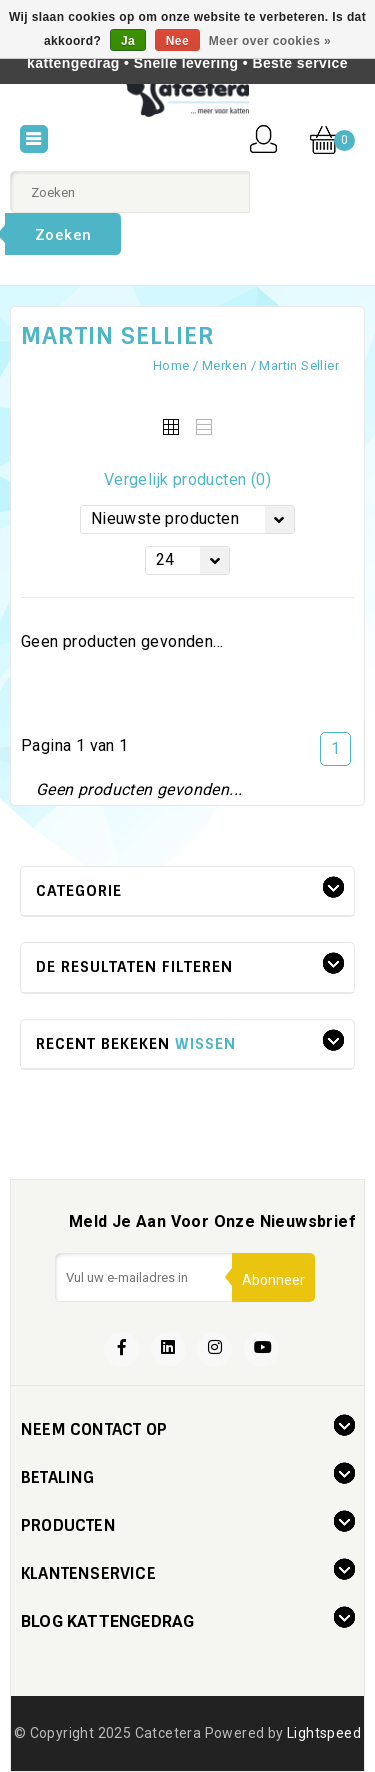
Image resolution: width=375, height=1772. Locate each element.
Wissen (205, 1044)
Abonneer (273, 1280)
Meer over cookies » (270, 41)
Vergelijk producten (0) (187, 479)
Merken (224, 365)
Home (171, 365)
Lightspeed (324, 1733)
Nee (177, 41)
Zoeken (63, 235)
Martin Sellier (299, 365)
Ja (128, 41)
